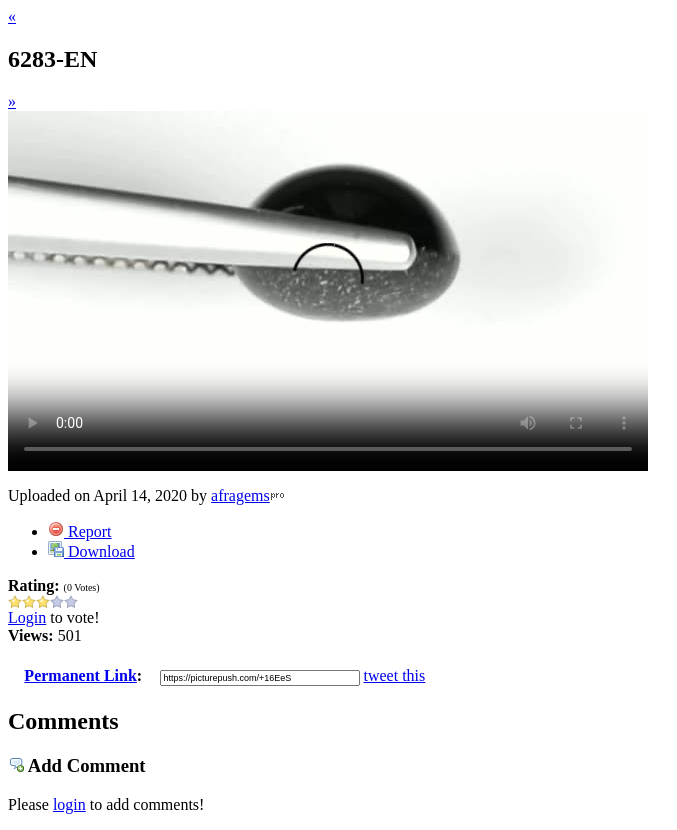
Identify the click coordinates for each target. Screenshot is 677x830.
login (69, 804)
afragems (240, 495)
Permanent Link (80, 675)
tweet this (395, 675)
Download (91, 551)
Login (27, 617)
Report (80, 531)
